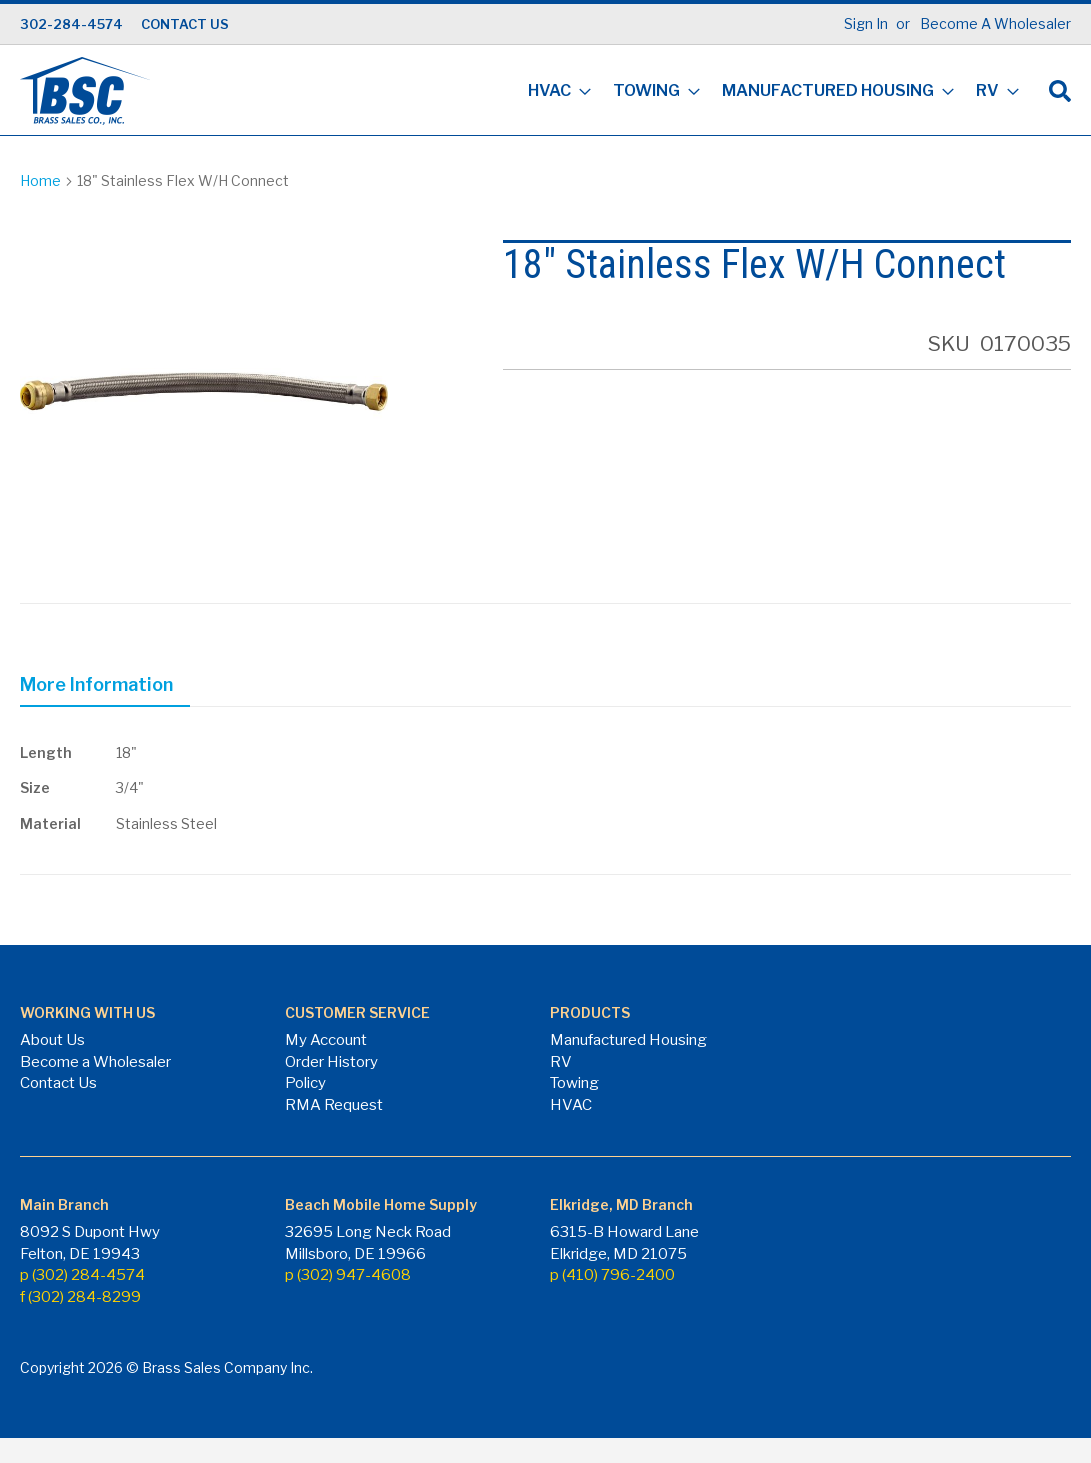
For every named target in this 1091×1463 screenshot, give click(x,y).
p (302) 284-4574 (82, 1275)
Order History (331, 1062)
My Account (326, 1040)
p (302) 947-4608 (348, 1275)
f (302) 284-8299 (80, 1297)
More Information (96, 684)
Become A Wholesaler (995, 23)
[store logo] (85, 91)
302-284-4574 (71, 24)
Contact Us (58, 1083)
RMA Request (334, 1105)
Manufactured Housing (628, 1040)
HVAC (571, 1105)
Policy (305, 1083)
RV (561, 1062)
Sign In (866, 23)
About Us (52, 1040)
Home (40, 180)
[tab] (105, 688)
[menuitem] (553, 92)
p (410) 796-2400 (612, 1275)
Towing (574, 1083)
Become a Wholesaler (95, 1062)
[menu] (767, 92)
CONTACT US (185, 24)
